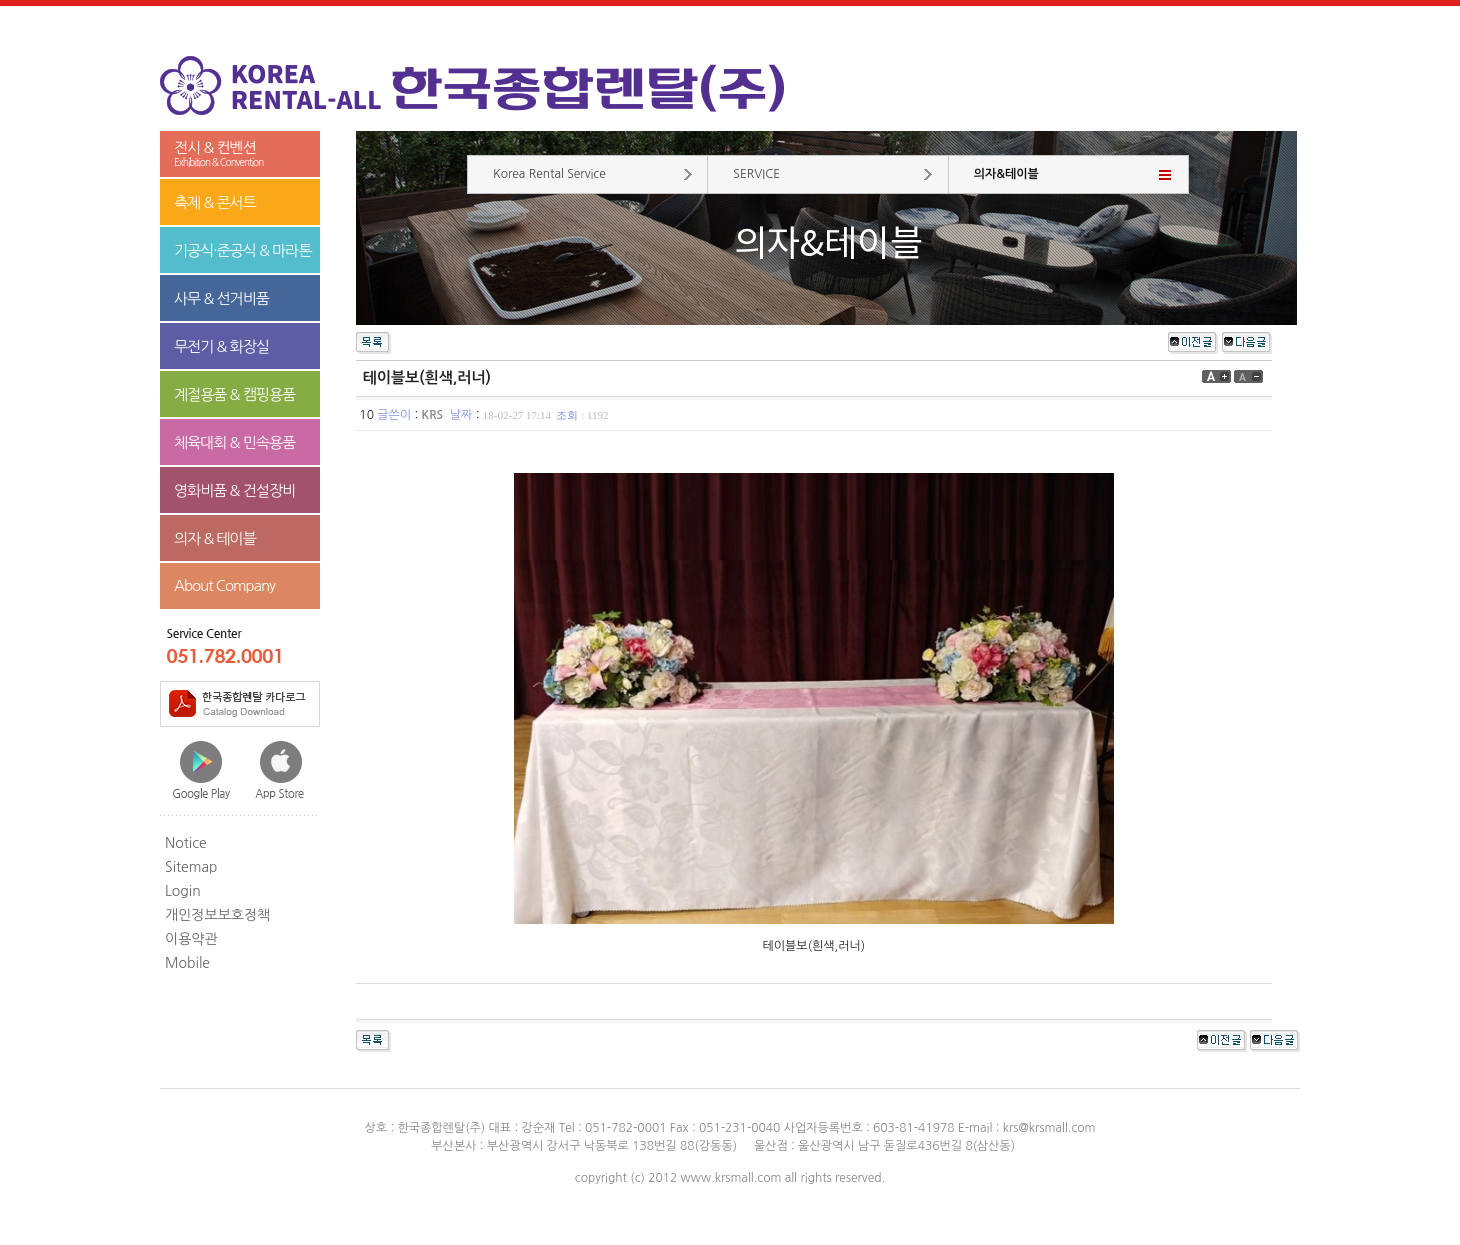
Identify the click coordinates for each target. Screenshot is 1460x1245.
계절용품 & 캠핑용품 (234, 394)
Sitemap (191, 867)
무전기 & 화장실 (221, 346)
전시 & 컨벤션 (240, 154)
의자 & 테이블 (215, 538)
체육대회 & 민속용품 (234, 442)
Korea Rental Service (549, 174)
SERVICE (756, 174)
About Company (224, 585)
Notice (186, 843)
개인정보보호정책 (217, 915)
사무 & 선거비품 (221, 298)
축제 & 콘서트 (215, 202)
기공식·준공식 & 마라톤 (243, 250)
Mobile (187, 963)
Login (183, 891)
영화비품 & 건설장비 (234, 490)
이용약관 (191, 939)
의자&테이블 (1006, 174)
